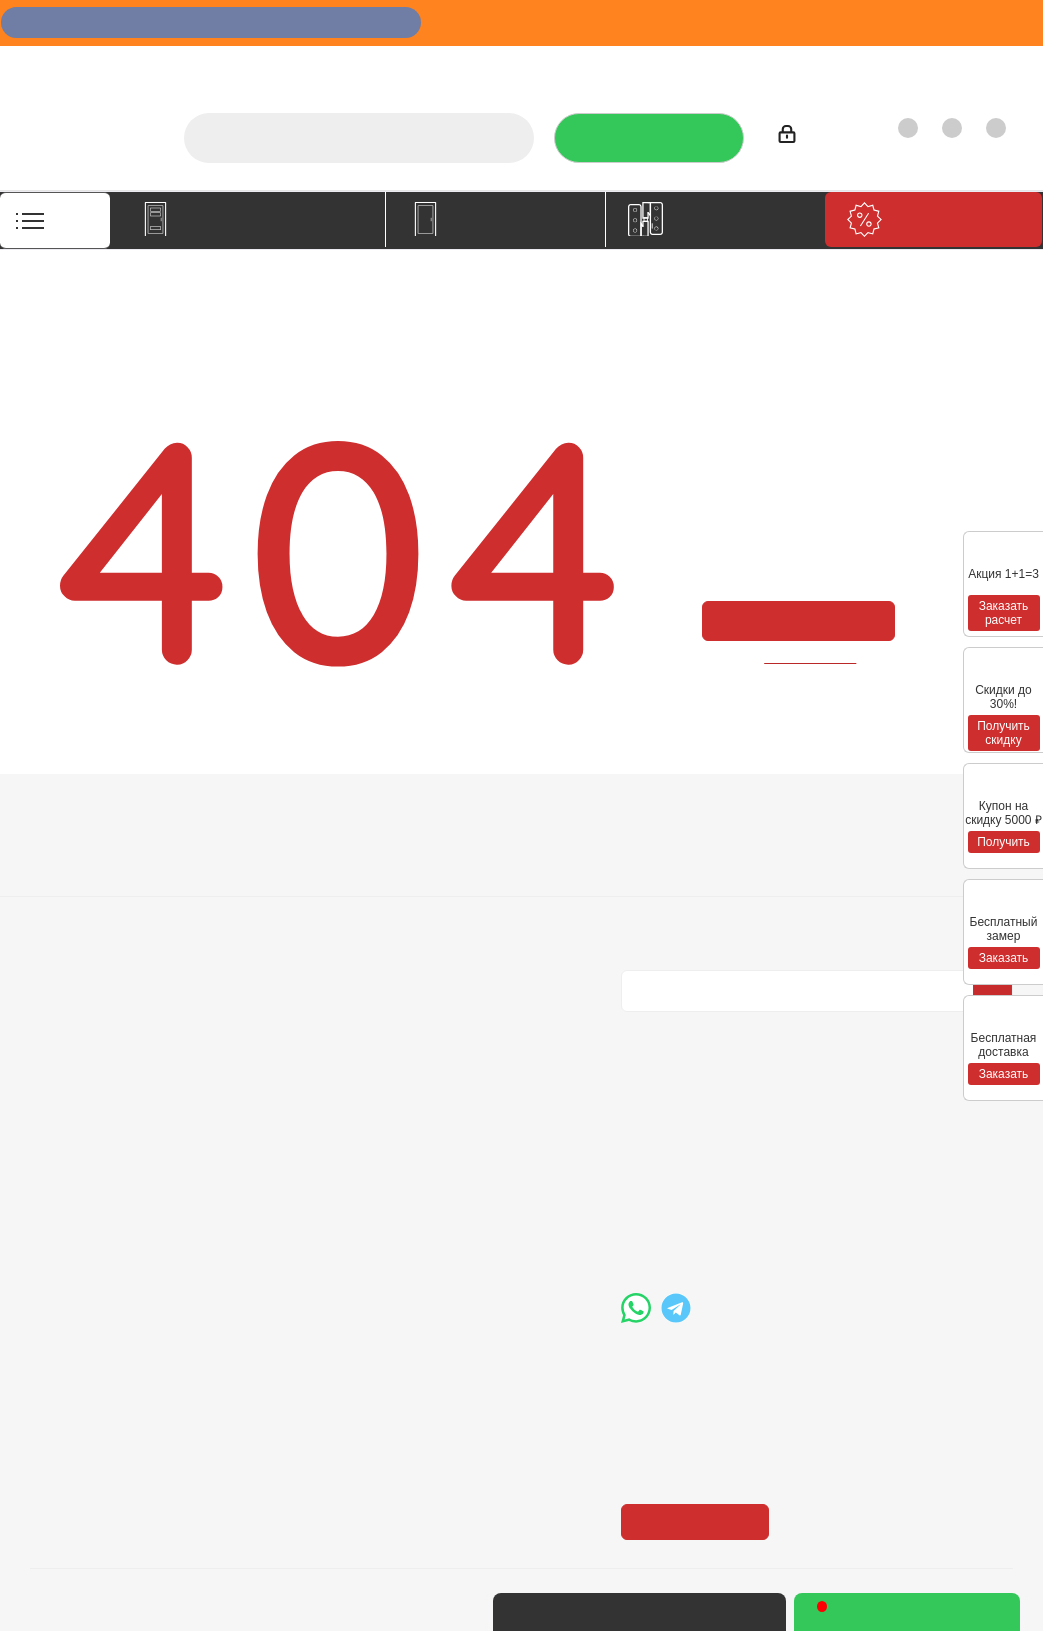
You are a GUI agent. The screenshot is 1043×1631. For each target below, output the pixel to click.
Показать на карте (701, 1399)
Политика (65, 908)
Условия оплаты (284, 852)
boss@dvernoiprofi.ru (728, 1230)
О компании (418, 65)
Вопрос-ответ (474, 852)
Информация (282, 817)
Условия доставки (291, 880)
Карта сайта (467, 908)
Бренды (453, 880)
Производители (760, 65)
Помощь (459, 817)
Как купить (875, 65)
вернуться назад (811, 656)
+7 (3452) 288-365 (720, 1127)
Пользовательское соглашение (295, 945)
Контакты (969, 65)
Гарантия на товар (294, 908)
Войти (808, 137)
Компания (72, 817)
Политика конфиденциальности (721, 877)
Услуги (505, 65)
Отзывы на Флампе (617, 65)
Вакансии (63, 880)
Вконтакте (641, 1028)
